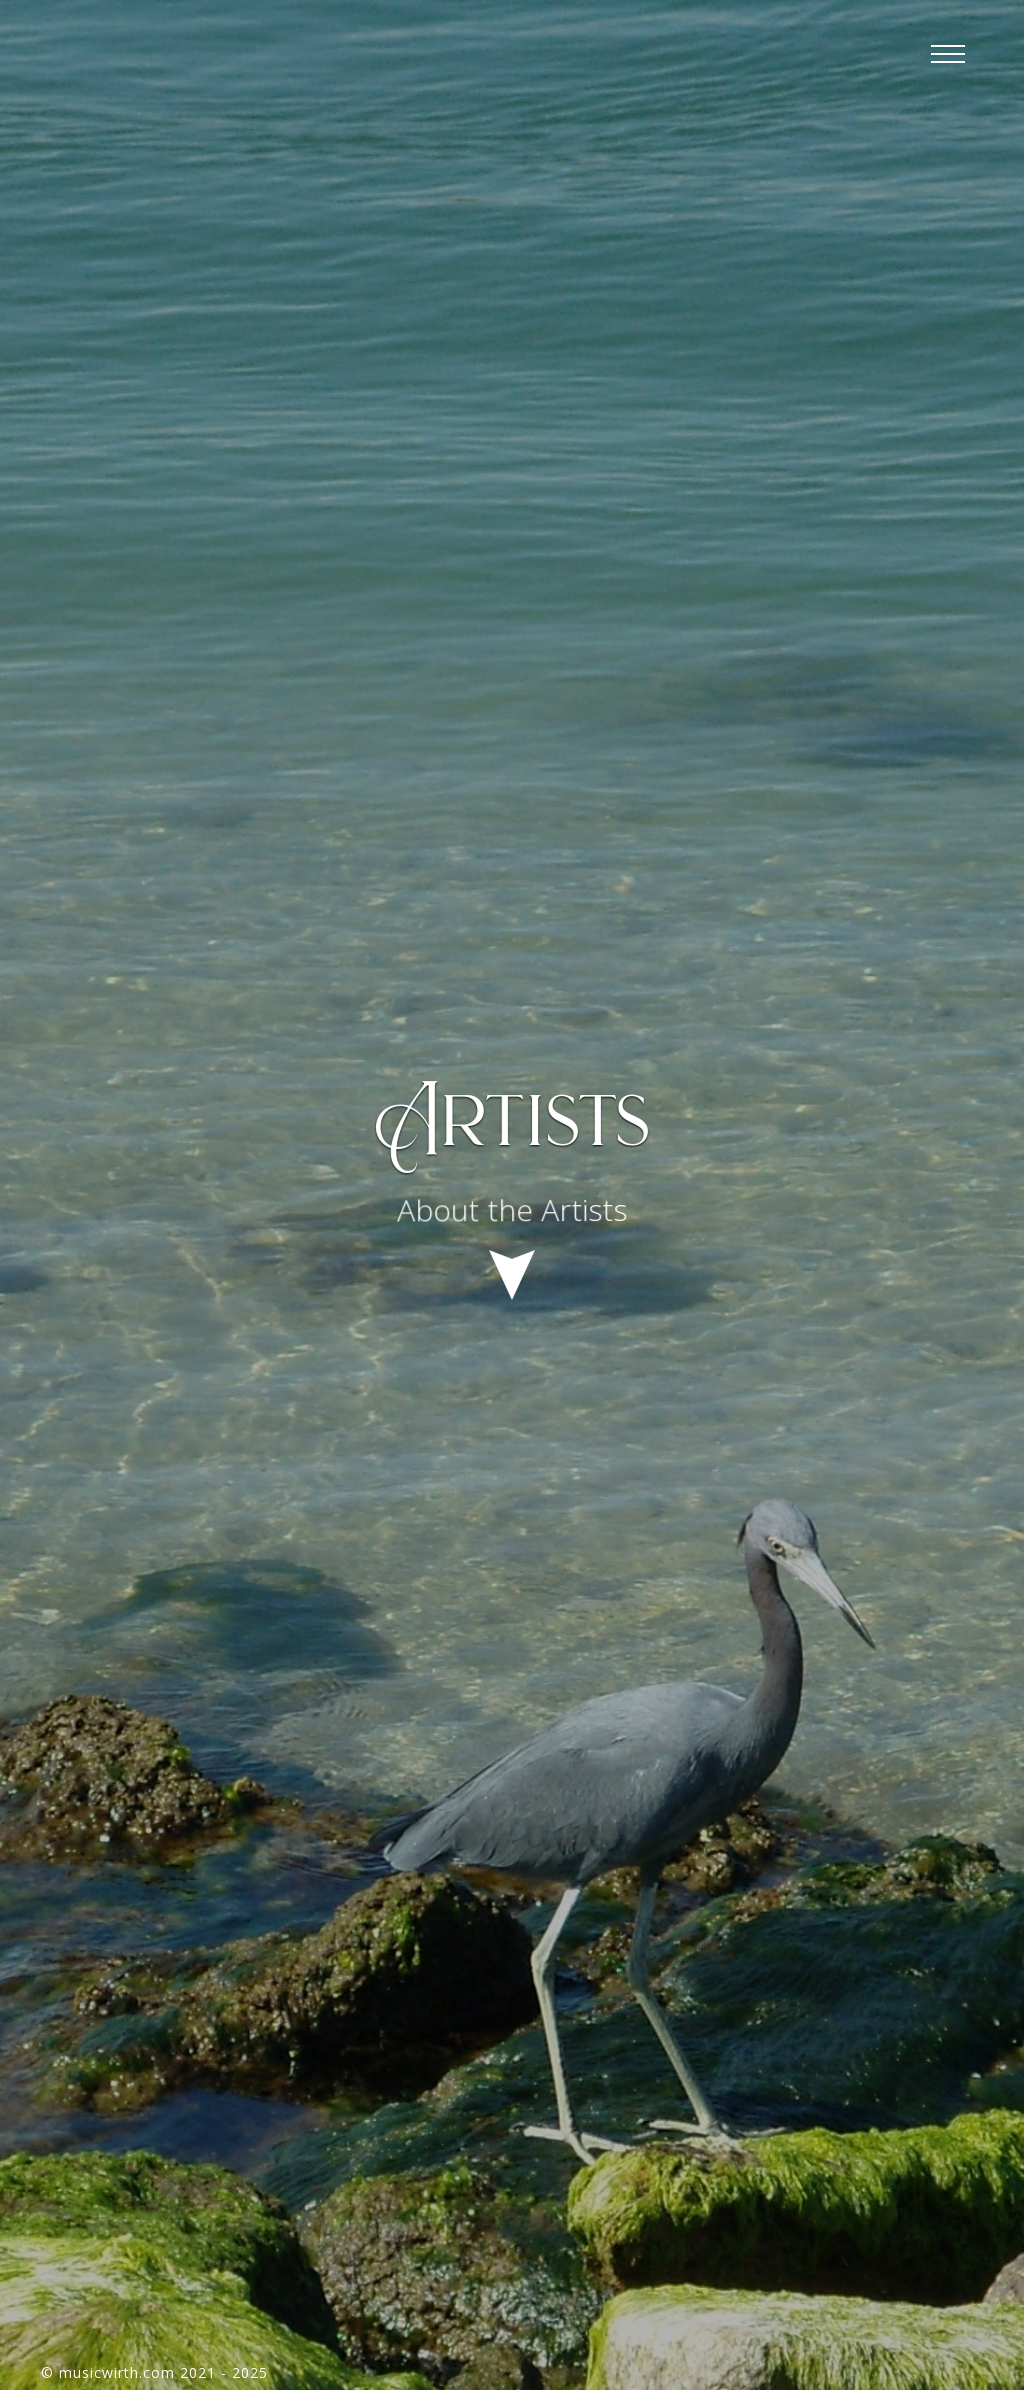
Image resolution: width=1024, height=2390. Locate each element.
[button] (948, 55)
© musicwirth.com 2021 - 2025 (154, 2372)
